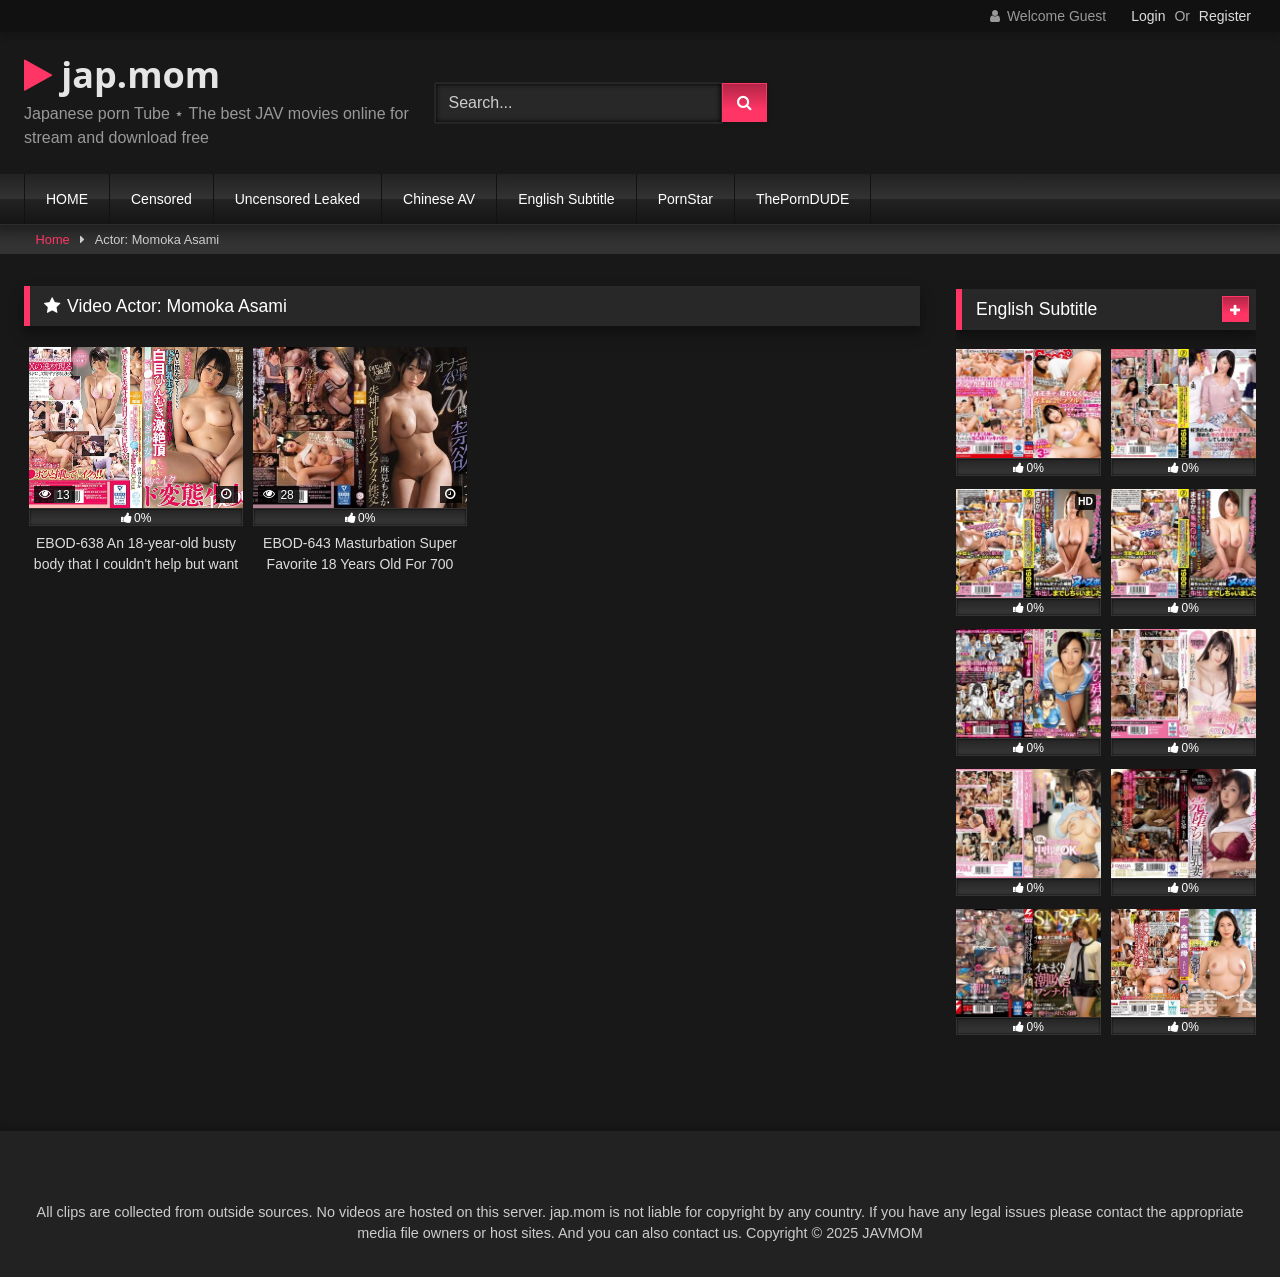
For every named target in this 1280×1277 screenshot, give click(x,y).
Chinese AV (439, 199)
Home (53, 239)
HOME (67, 199)
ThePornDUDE (802, 199)
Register (1225, 16)
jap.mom (122, 74)
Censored (161, 199)
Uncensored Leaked (297, 199)
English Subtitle (566, 199)
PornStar (685, 199)
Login (1148, 16)
